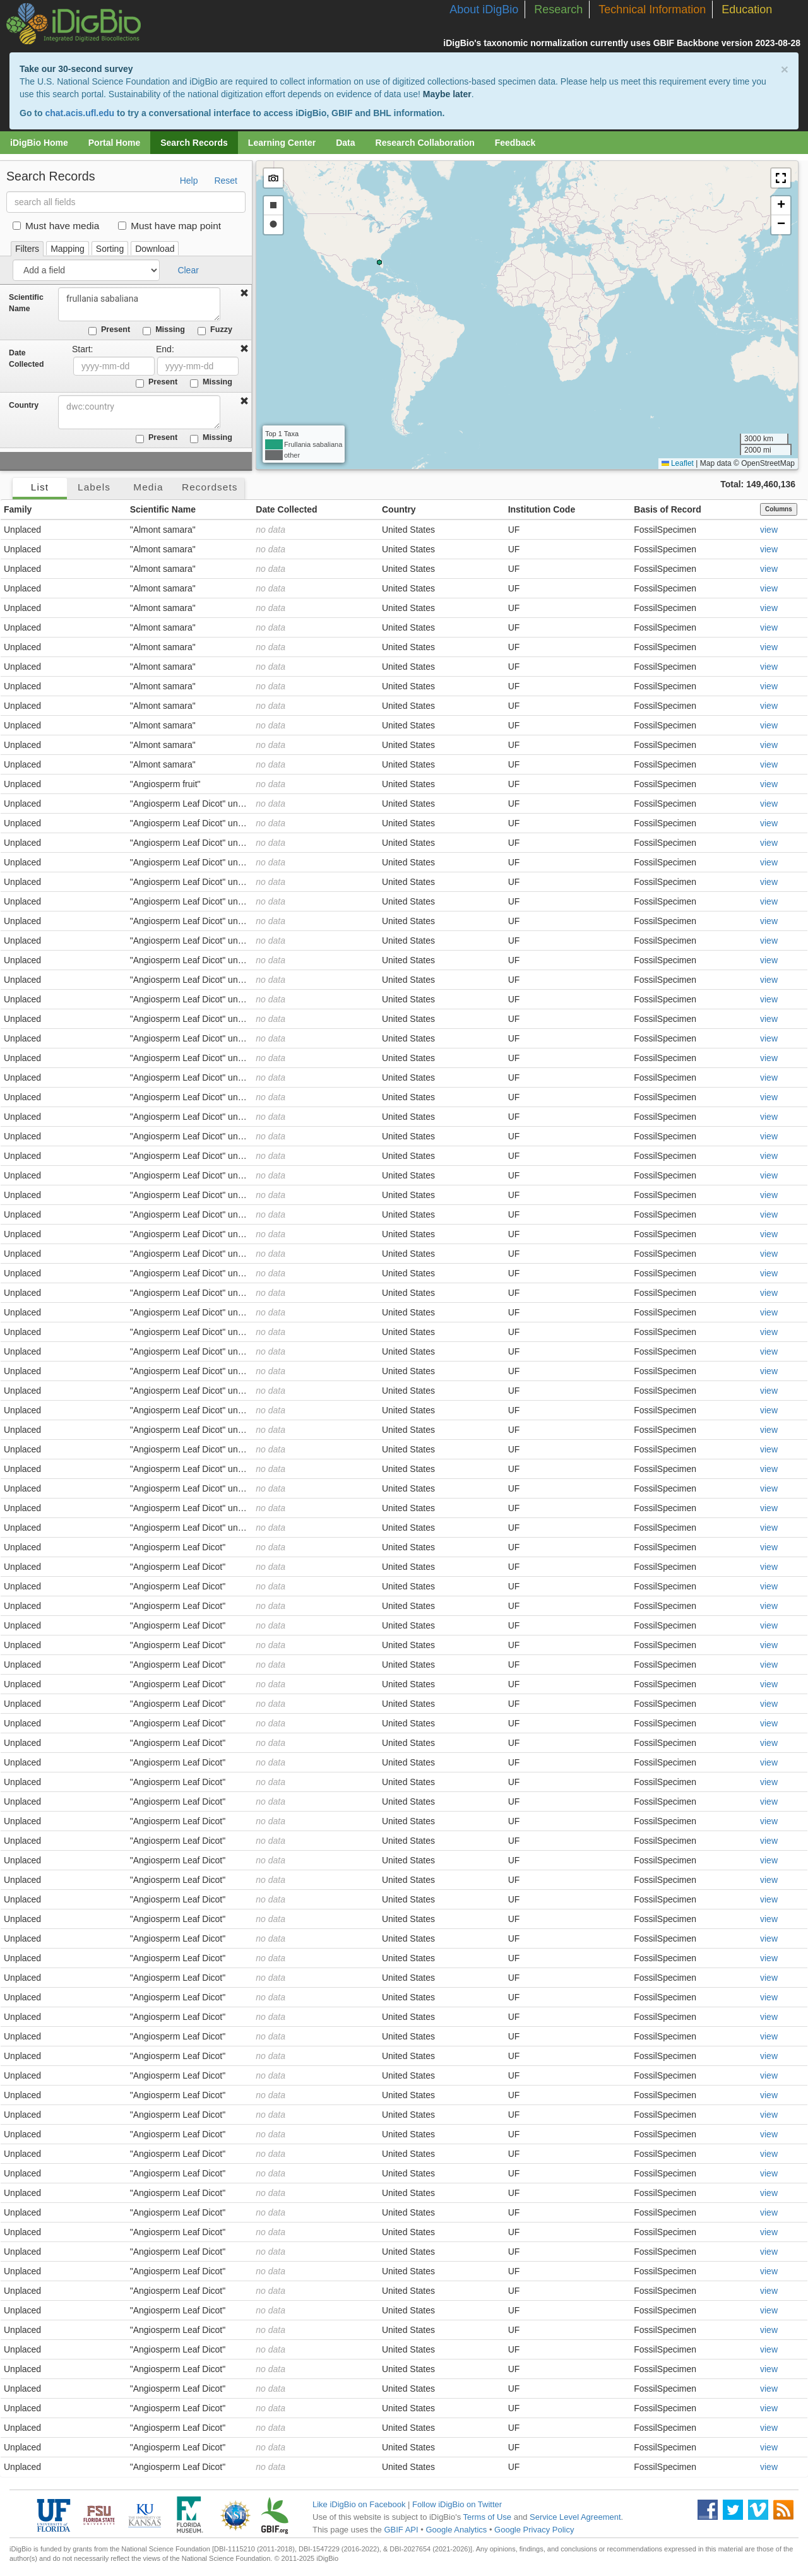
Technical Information (652, 9)
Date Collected (26, 358)
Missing (164, 330)
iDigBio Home (39, 143)
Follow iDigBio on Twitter (457, 2504)
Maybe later (447, 94)
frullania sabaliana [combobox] (140, 304)
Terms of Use (487, 2517)
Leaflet (678, 463)
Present (109, 330)
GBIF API (401, 2529)
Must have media (56, 225)
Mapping (67, 249)
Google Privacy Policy (534, 2529)
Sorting (110, 249)
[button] (780, 178)
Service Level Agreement (575, 2517)
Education (747, 9)
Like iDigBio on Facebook (358, 2504)
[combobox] (140, 412)
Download (154, 249)
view (769, 530)
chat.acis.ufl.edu (79, 113)
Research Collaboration (425, 143)
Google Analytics (456, 2529)
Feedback (515, 143)
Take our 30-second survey (76, 69)
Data (345, 143)
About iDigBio (483, 9)
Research (558, 9)
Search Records (194, 143)
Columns (778, 509)
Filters (27, 249)
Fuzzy (215, 330)
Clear (187, 270)
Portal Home (114, 143)
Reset (225, 180)
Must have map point (169, 225)
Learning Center (282, 143)
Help (189, 180)
